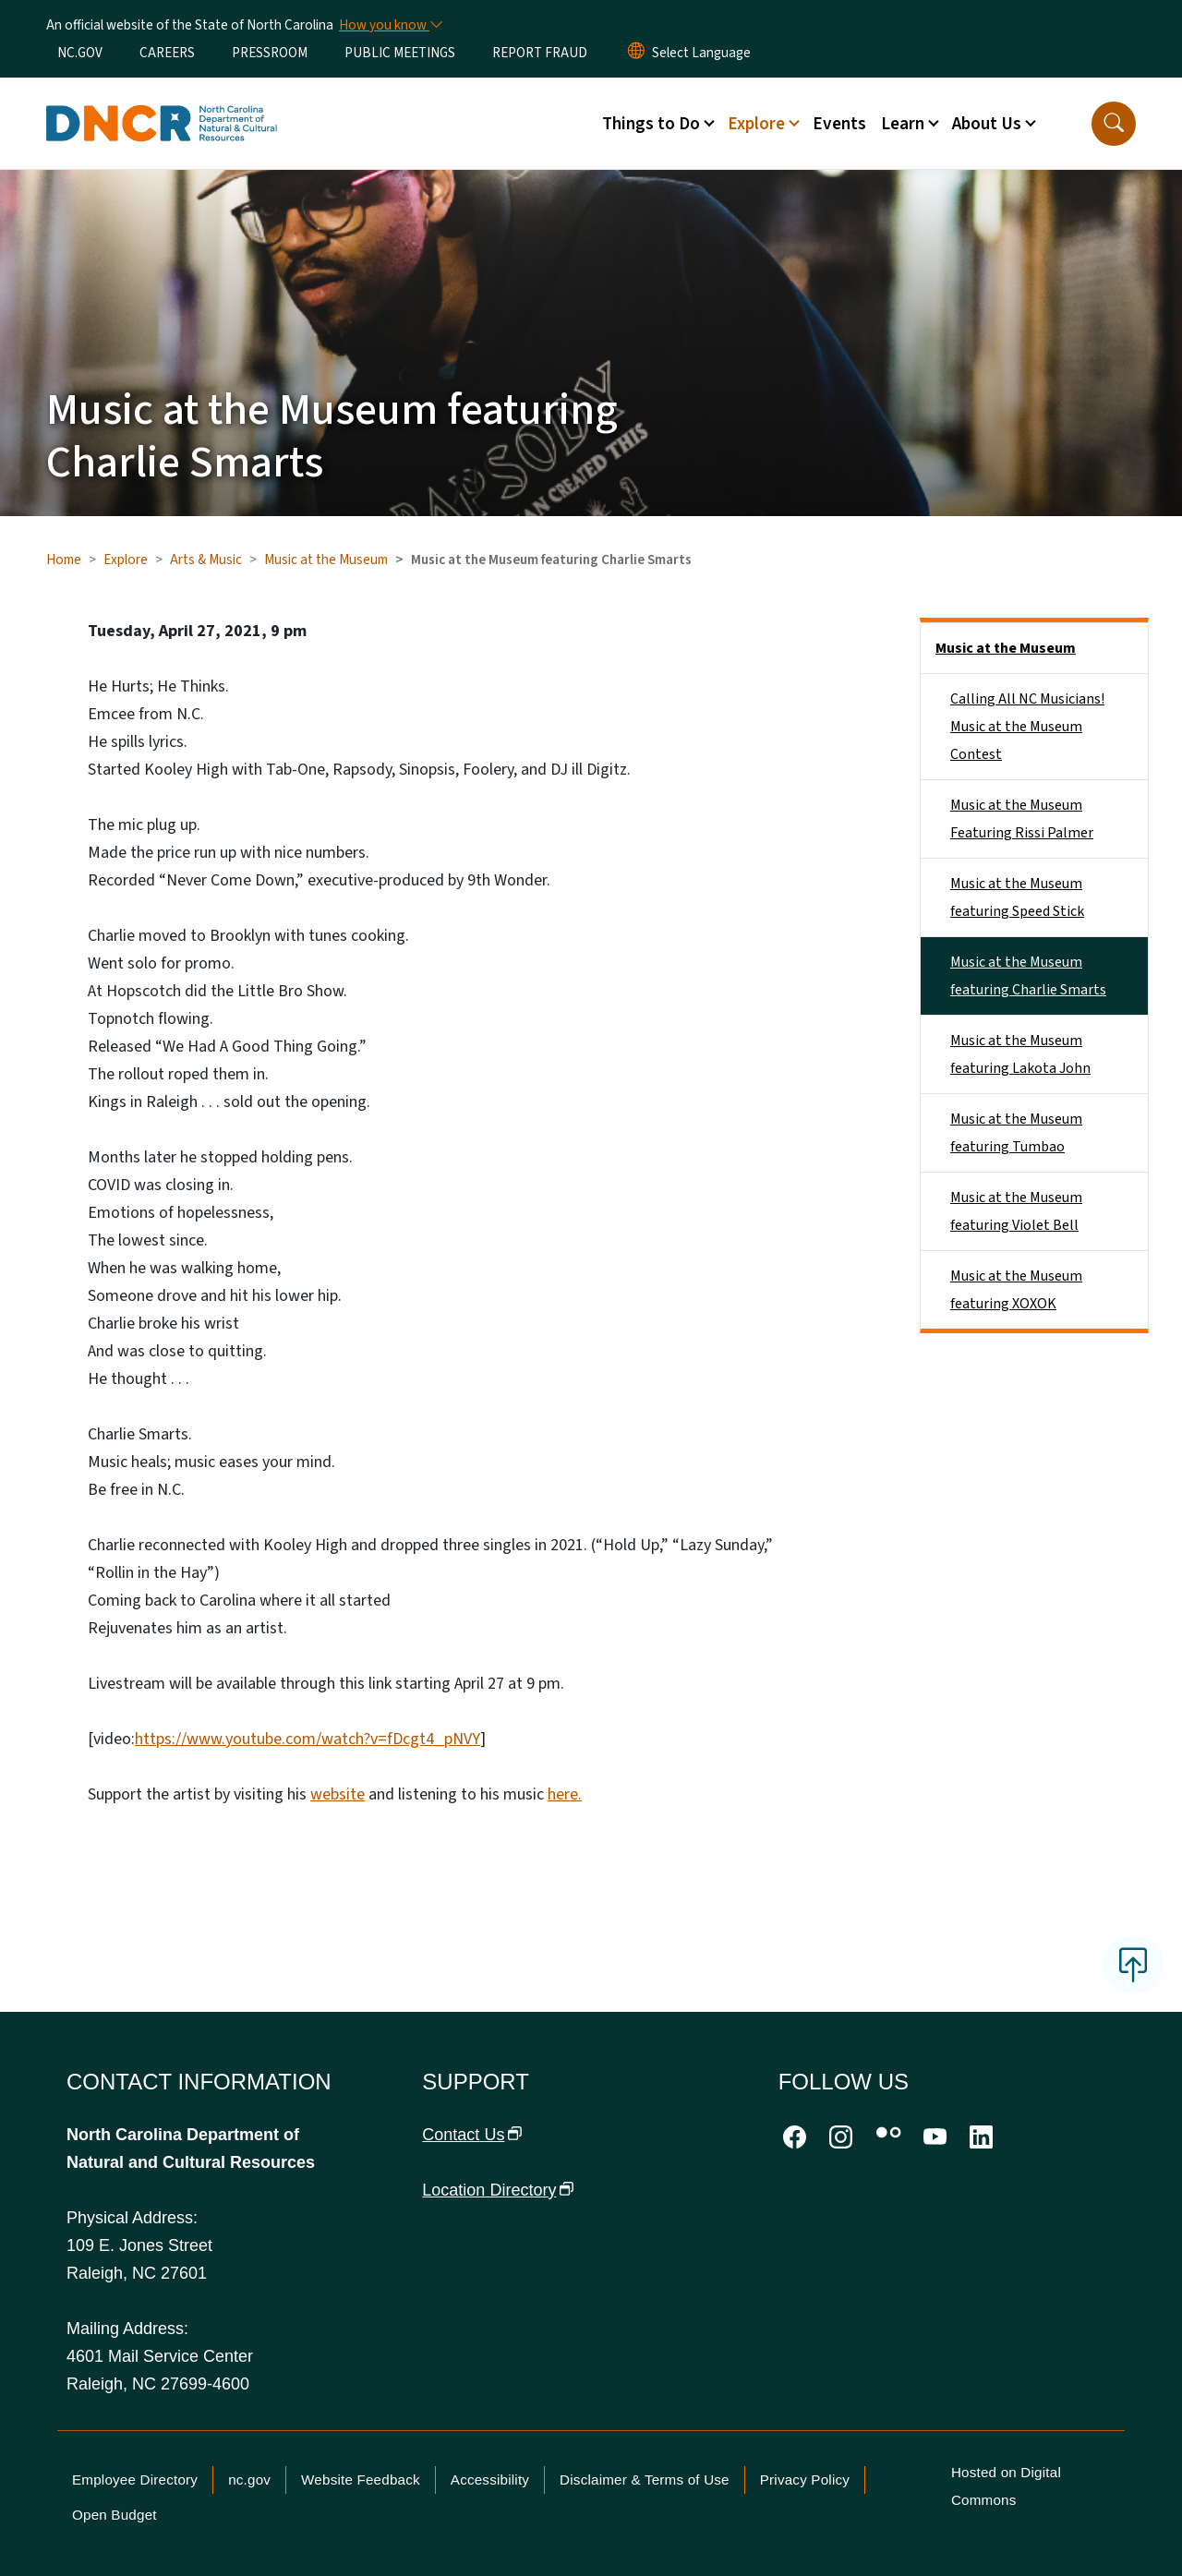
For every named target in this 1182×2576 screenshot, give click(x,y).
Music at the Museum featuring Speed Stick (1017, 897)
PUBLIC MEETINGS (399, 52)
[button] (1114, 124)
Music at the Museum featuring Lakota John (1020, 1054)
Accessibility (490, 2479)
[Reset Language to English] (636, 52)
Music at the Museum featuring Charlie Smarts (1028, 976)
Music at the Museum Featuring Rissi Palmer (1021, 819)
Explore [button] (756, 124)
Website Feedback (360, 2479)
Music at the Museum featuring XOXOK (1016, 1290)
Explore (125, 559)
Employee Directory (135, 2479)
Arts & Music (206, 559)
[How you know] (389, 25)
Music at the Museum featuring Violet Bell (1016, 1211)
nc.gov (249, 2479)
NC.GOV (80, 52)
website (337, 1794)
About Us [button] (986, 124)
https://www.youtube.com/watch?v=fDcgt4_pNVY (307, 1739)
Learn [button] (902, 124)
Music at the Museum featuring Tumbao (1016, 1133)
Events (839, 124)
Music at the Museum (326, 559)
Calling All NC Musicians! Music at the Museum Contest (1027, 726)
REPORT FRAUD (539, 52)
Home (63, 559)
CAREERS (167, 52)
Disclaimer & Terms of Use (645, 2479)
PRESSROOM (270, 52)
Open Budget (114, 2514)
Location (497, 2190)
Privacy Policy (805, 2479)
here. (565, 1794)
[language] (701, 52)
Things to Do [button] (651, 124)
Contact (472, 2134)
